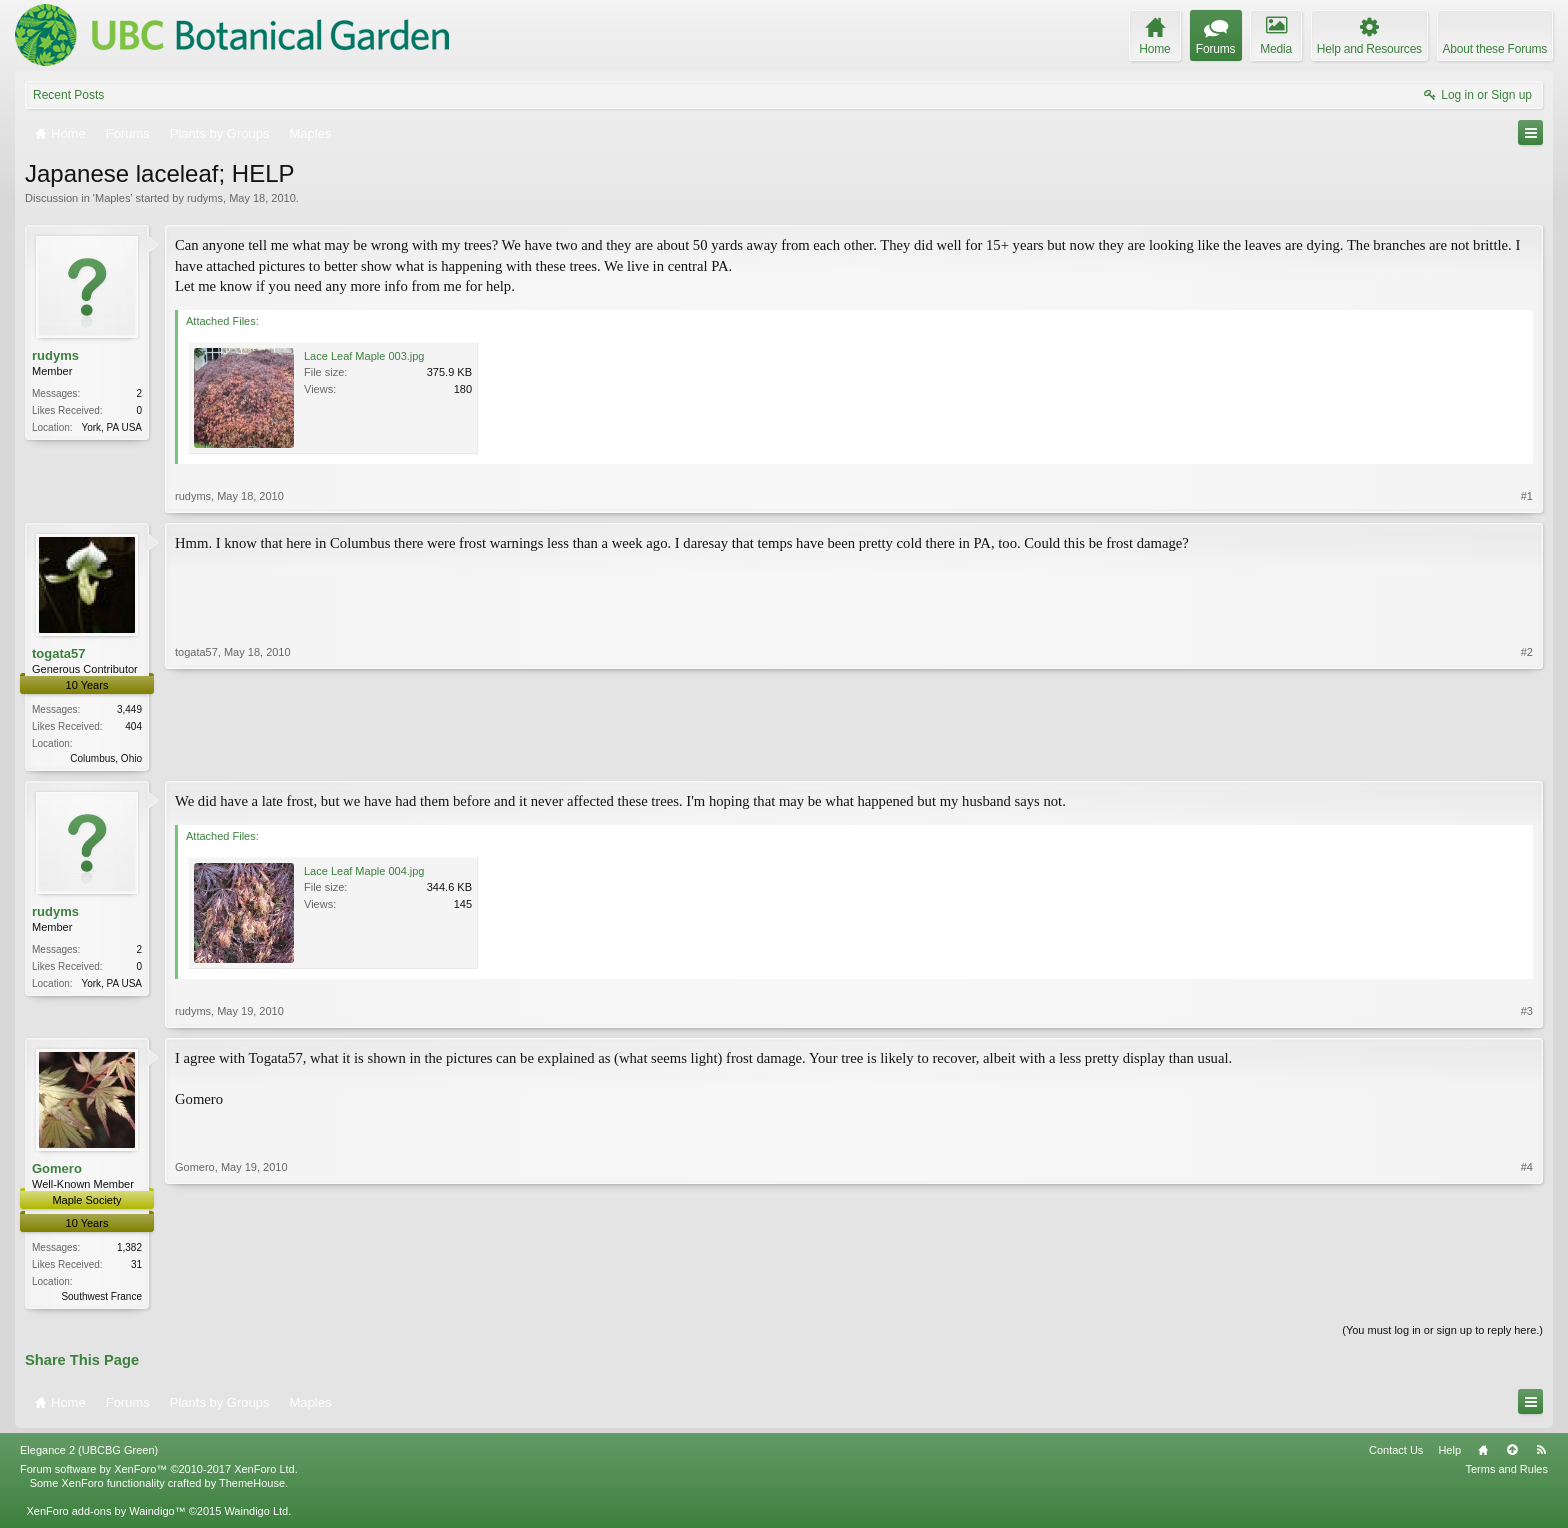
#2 (1527, 756)
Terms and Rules (1506, 1473)
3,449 (129, 709)
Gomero (57, 1170)
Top (1512, 1454)
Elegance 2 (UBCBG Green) (89, 1454)
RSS (1541, 1454)
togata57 (58, 653)
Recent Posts (68, 95)
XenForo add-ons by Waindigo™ (105, 1515)
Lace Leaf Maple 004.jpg (364, 873)
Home (1483, 1454)
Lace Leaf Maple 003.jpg (364, 356)
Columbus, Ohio (106, 758)
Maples (112, 198)
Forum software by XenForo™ (159, 1473)
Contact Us (1396, 1454)
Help (1449, 1454)
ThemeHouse (252, 1487)
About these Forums (1495, 49)
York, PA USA (111, 427)
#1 (1527, 496)
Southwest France (101, 1298)
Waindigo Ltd (256, 1515)
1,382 (129, 1249)
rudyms (205, 198)
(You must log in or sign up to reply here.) (1442, 1334)
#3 (1527, 1013)
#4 (1527, 1296)
